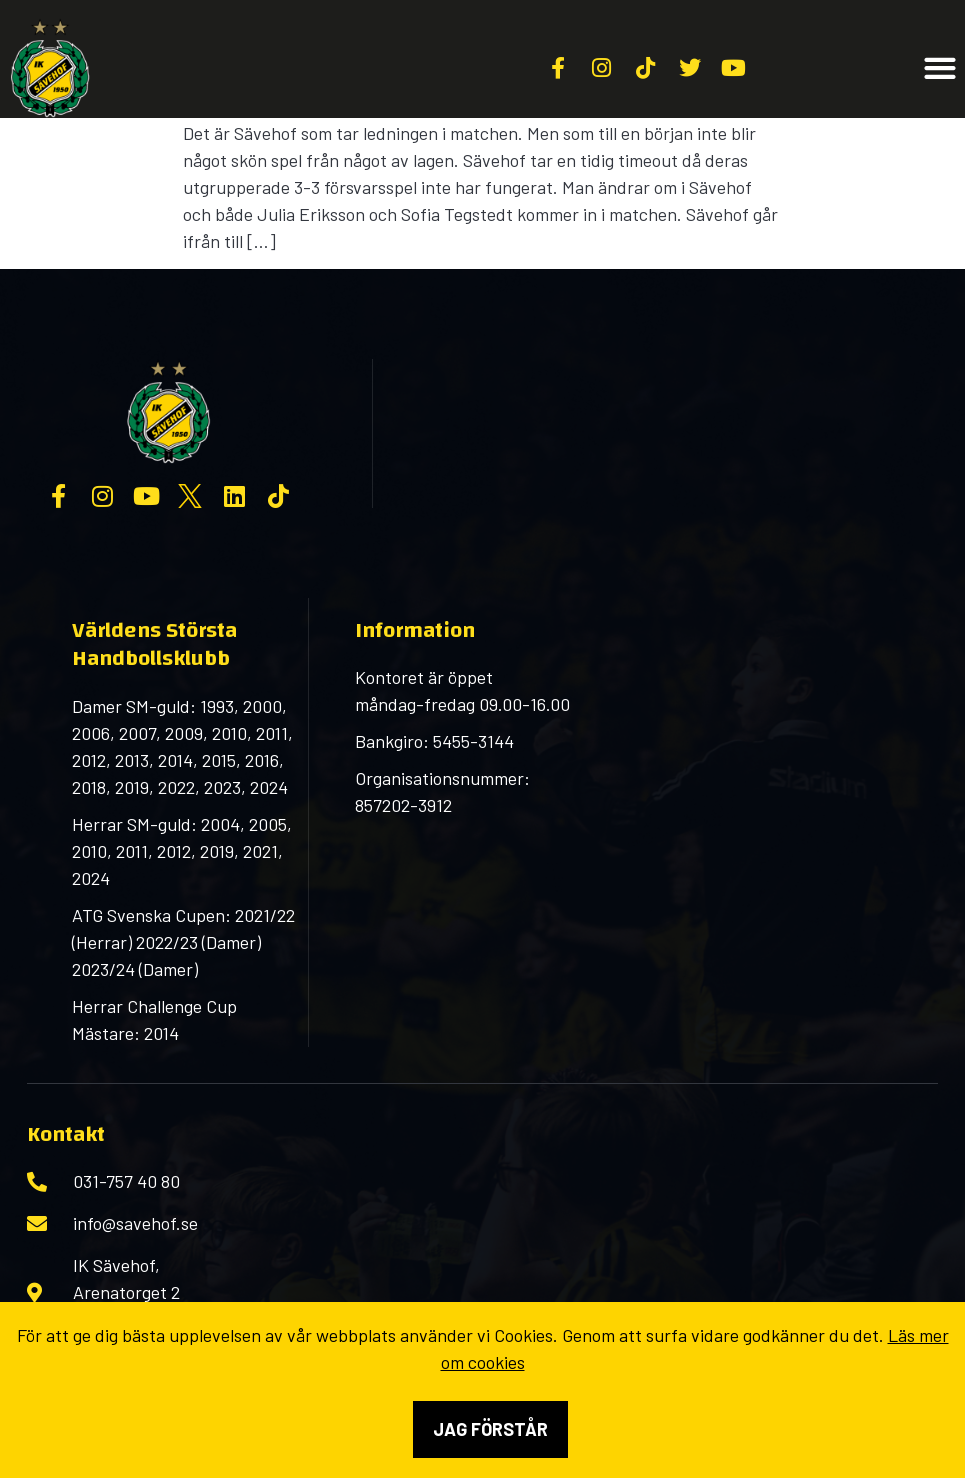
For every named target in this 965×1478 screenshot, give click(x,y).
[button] (939, 68)
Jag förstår (490, 1429)
